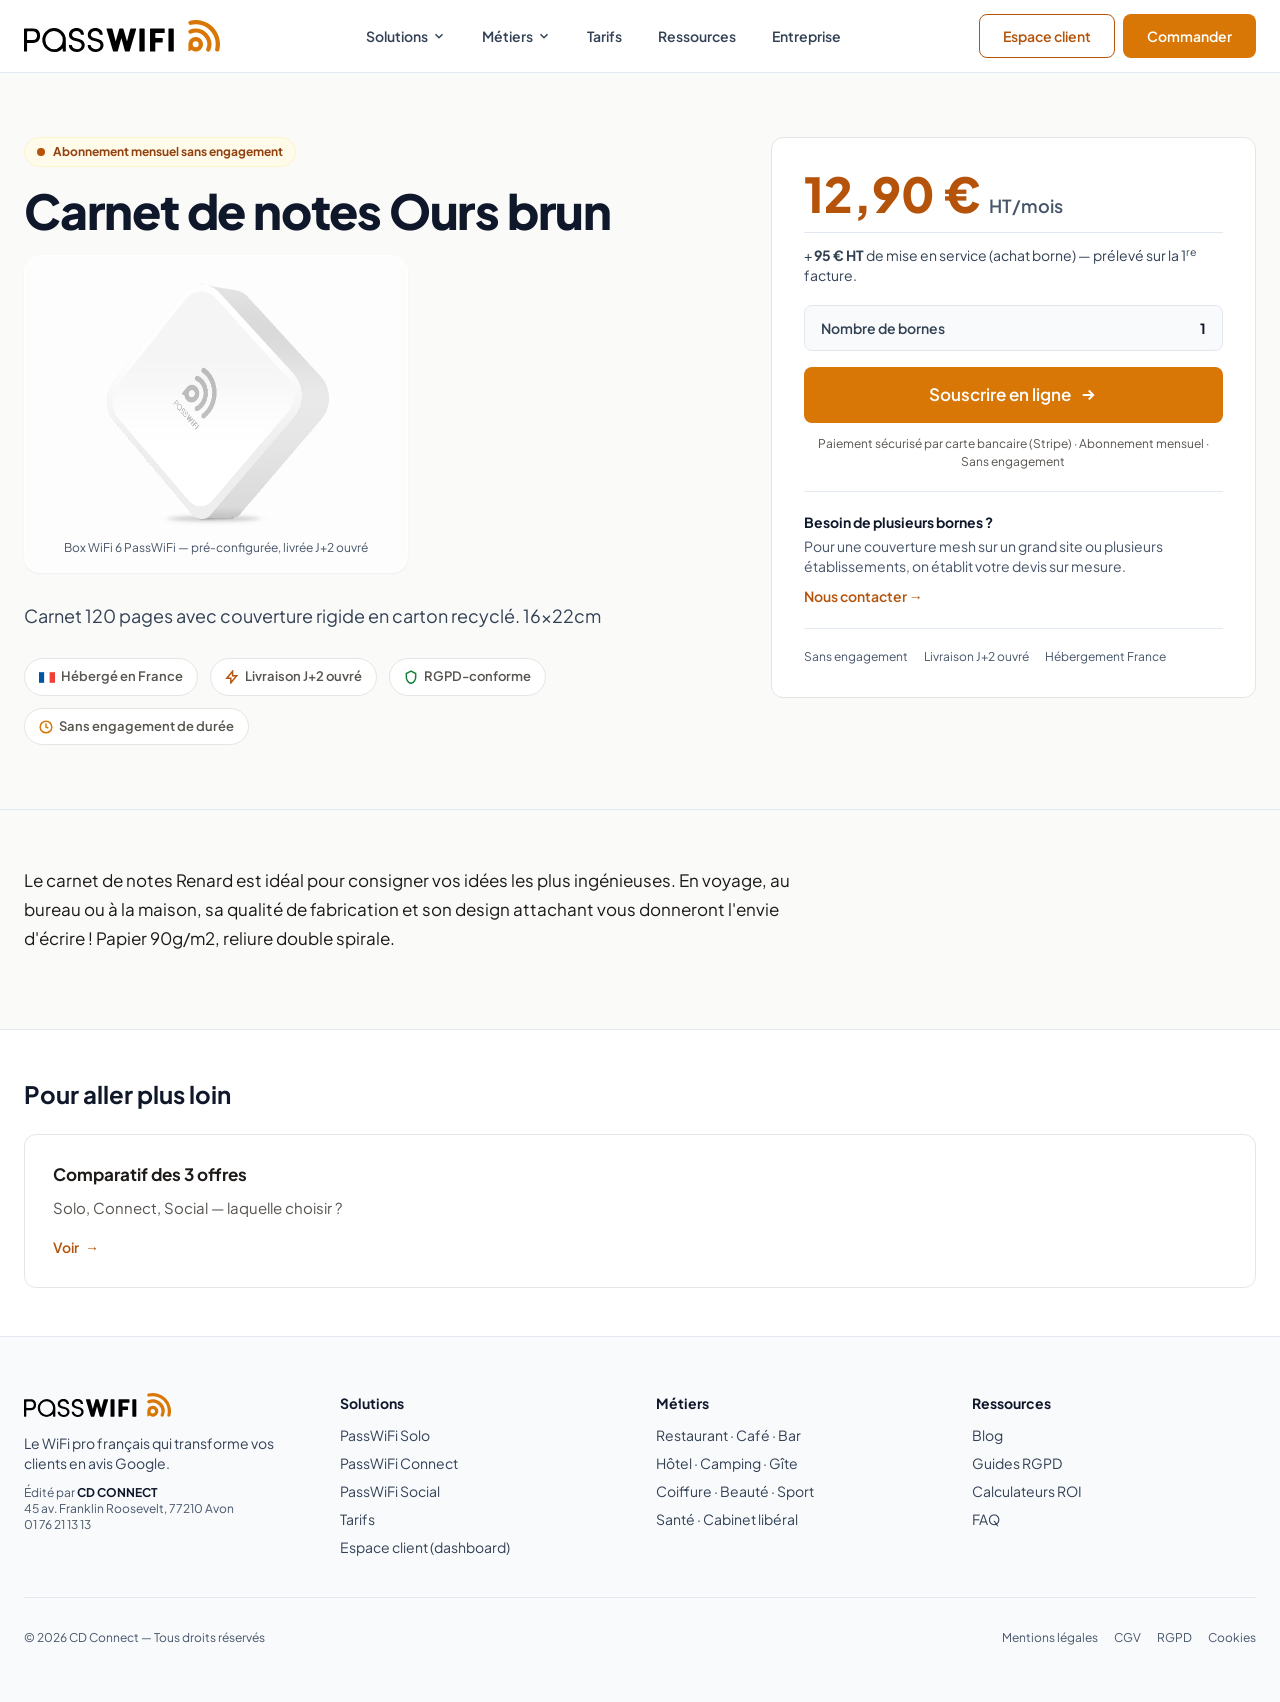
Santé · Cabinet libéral (727, 1519)
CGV (1127, 1637)
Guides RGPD (1017, 1463)
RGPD (1174, 1637)
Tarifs (604, 36)
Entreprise (806, 36)
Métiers (516, 36)
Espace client (1047, 36)
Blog (987, 1435)
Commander (1189, 36)
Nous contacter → (863, 596)
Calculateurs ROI (1027, 1491)
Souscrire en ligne (1013, 394)
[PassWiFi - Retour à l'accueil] (122, 36)
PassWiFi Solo (385, 1435)
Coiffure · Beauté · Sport (735, 1491)
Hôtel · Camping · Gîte (727, 1463)
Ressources (697, 36)
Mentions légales (1050, 1637)
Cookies (1232, 1637)
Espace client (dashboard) (425, 1547)
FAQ (986, 1519)
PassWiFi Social (390, 1491)
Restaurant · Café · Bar (728, 1435)
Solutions (406, 36)
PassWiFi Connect (399, 1463)
